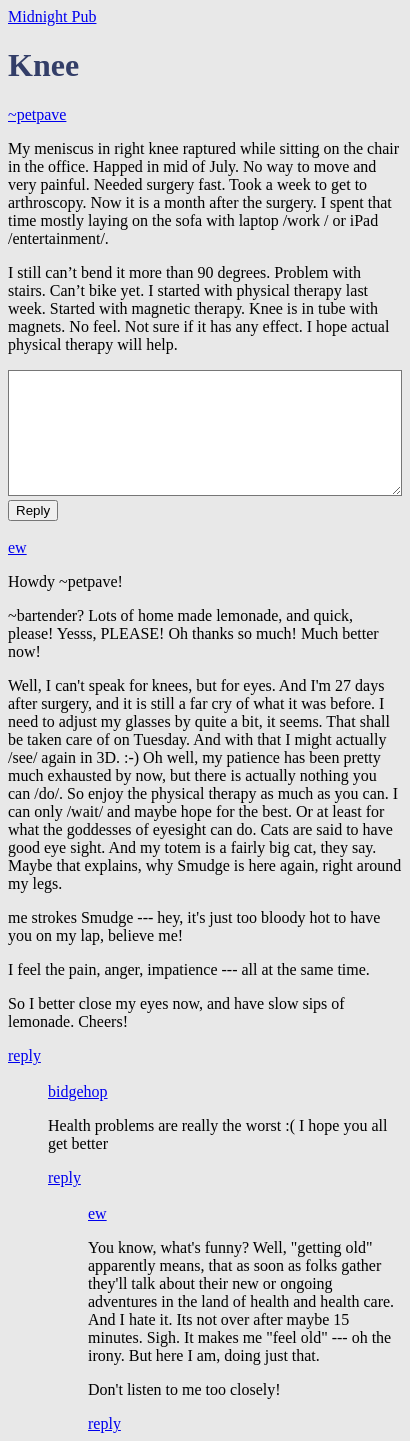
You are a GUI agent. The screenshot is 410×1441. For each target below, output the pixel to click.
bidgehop (78, 1091)
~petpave (37, 114)
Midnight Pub (52, 16)
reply (24, 1055)
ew (17, 547)
